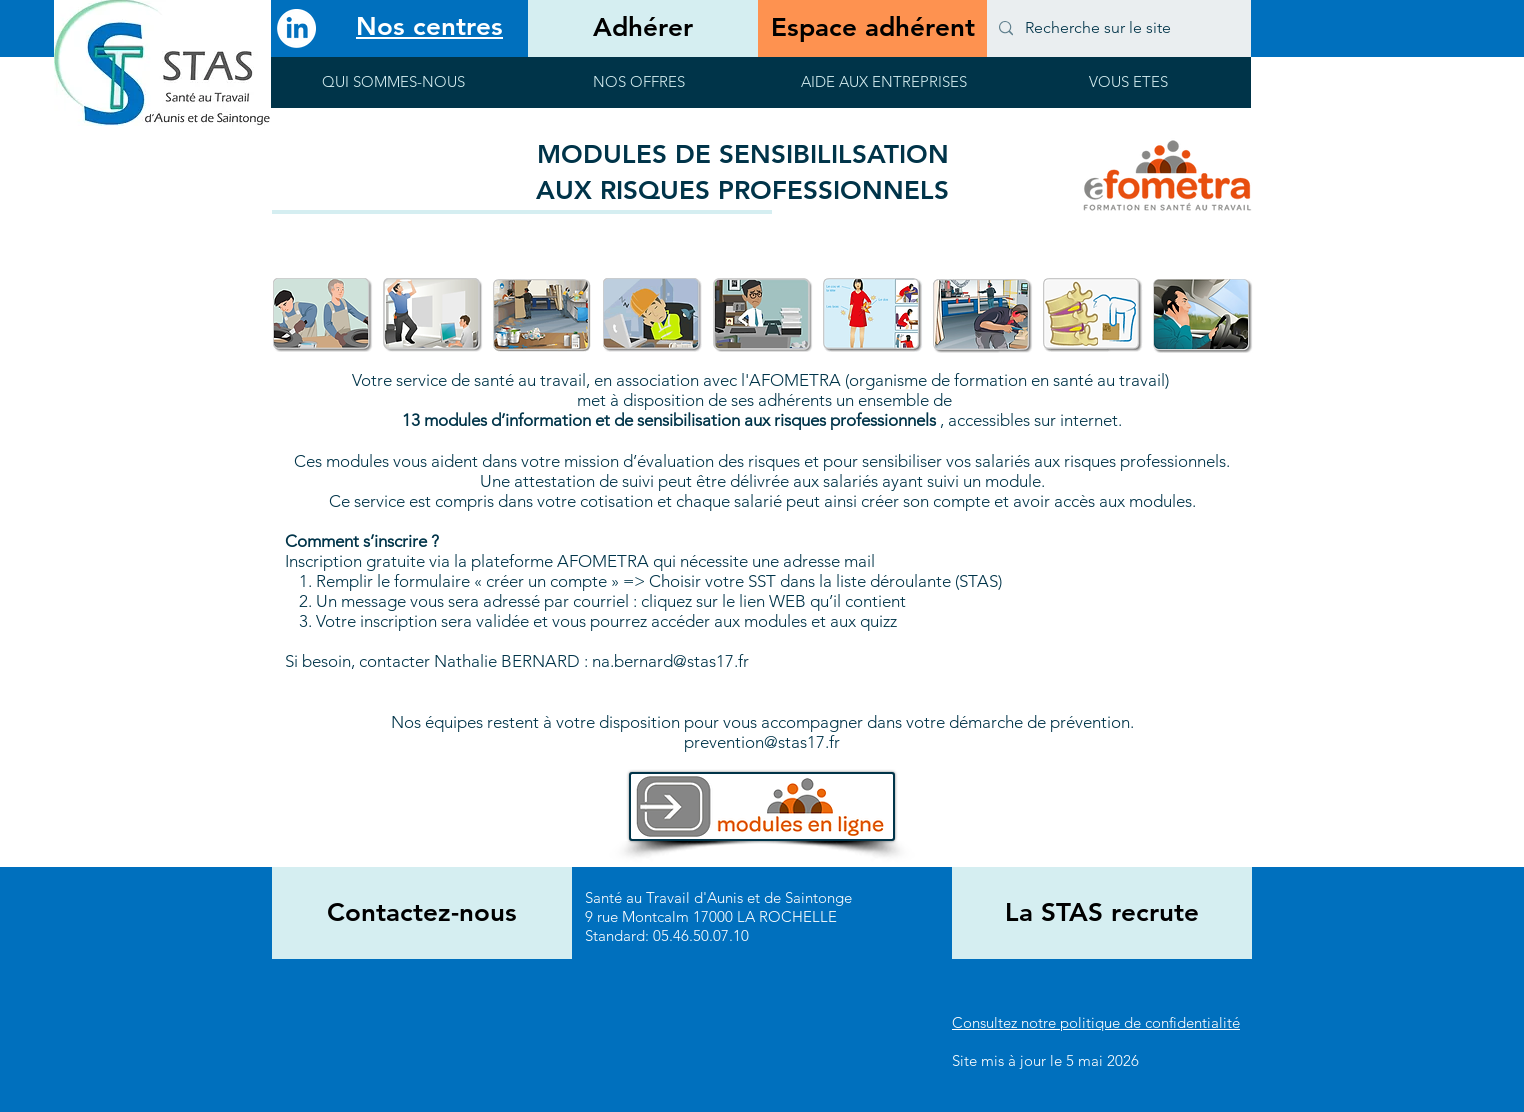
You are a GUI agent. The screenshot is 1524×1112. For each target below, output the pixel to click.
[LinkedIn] (296, 28)
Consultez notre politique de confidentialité (1096, 1022)
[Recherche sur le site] (1117, 28)
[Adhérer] (643, 28)
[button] (393, 88)
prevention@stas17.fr (762, 742)
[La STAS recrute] (1102, 913)
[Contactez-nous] (422, 913)
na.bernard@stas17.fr (670, 661)
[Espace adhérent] (872, 28)
